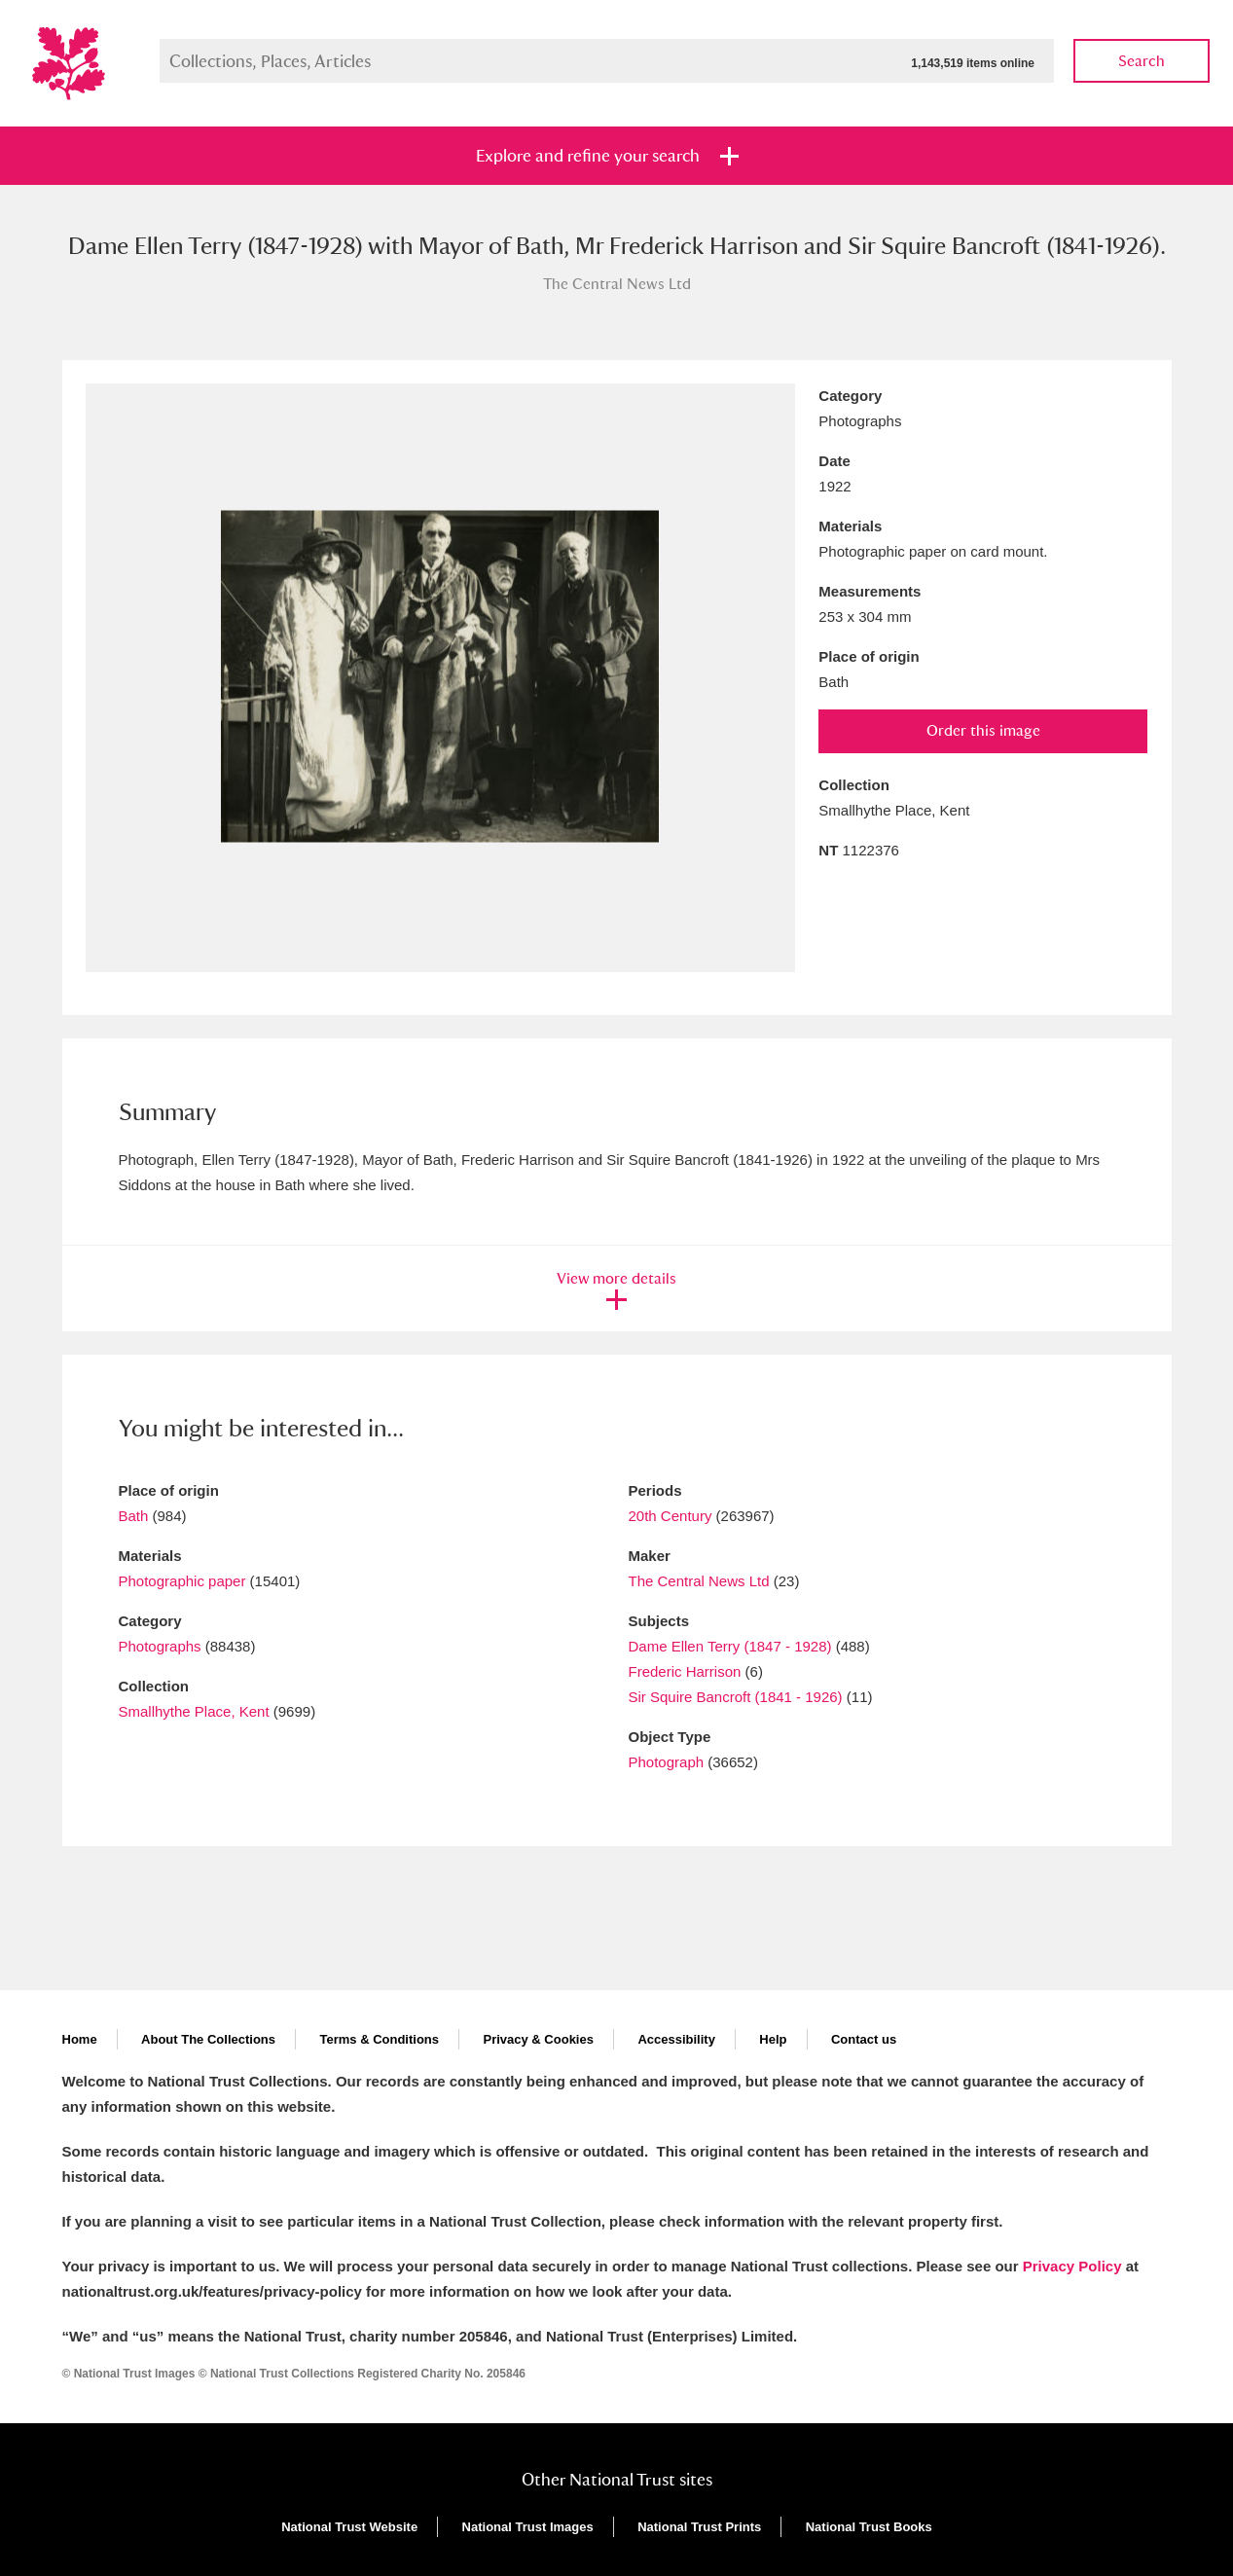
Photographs (160, 1646)
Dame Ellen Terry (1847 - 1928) (730, 1646)
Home (79, 2039)
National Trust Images (528, 2527)
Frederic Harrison (685, 1671)
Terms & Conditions (379, 2039)
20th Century (670, 1515)
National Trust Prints (699, 2527)
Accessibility (676, 2039)
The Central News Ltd (699, 1581)
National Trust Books (869, 2527)
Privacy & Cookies (538, 2039)
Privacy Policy (1072, 2266)
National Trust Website (349, 2527)
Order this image (983, 730)
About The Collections (208, 2039)
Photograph (667, 1762)
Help (772, 2039)
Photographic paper (182, 1581)
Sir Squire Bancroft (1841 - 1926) (736, 1696)
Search (1141, 61)
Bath (134, 1515)
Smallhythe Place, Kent (194, 1711)
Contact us (863, 2039)
